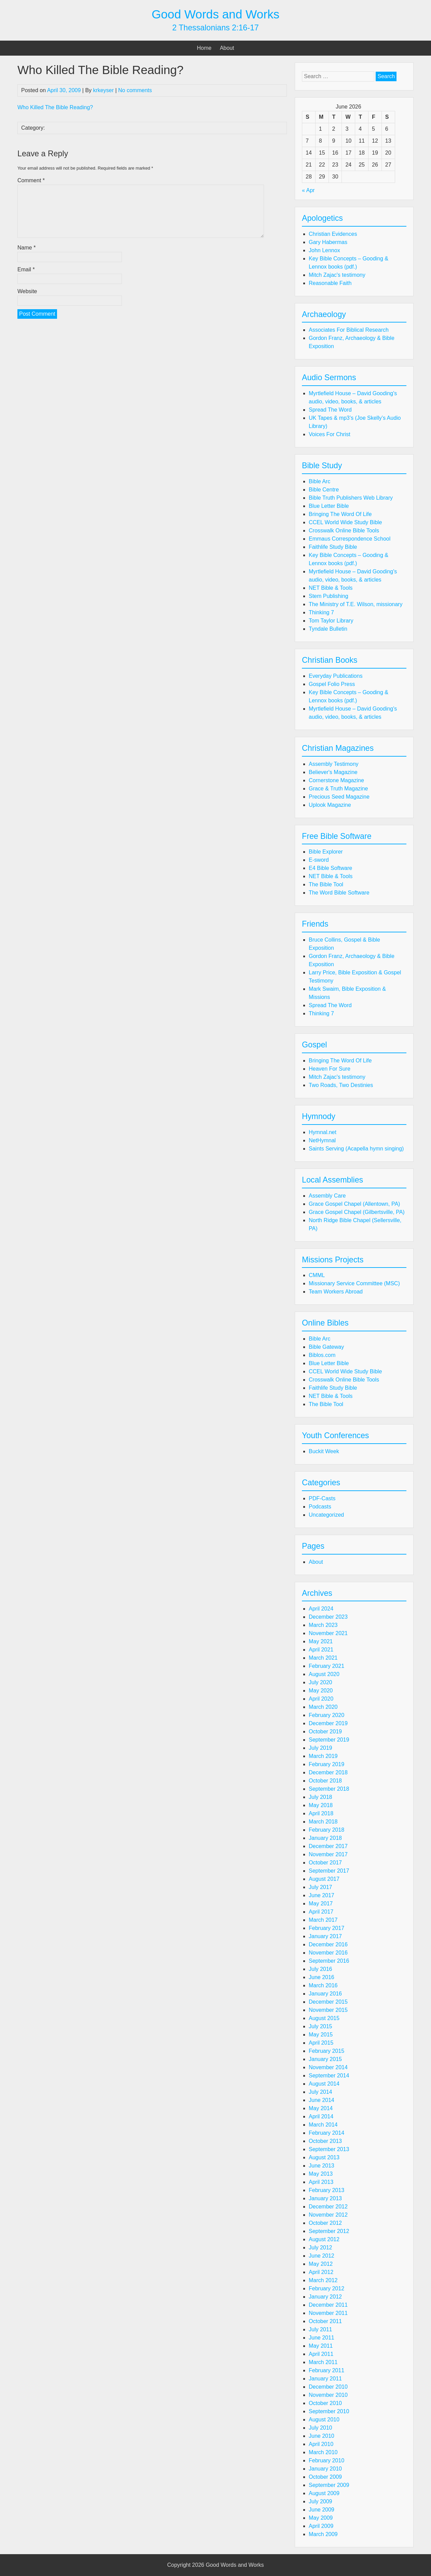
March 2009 (323, 2534)
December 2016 (328, 1944)
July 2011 (320, 2329)
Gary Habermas (328, 242)
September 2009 (329, 2485)
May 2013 (321, 2174)
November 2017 (328, 1854)
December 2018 (328, 1772)
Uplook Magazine (330, 805)
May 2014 (321, 2108)
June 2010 (321, 2436)
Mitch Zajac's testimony (337, 275)
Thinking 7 (321, 612)
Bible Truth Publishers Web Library (351, 498)
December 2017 (328, 1846)
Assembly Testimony (334, 764)
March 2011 (323, 2362)
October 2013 (325, 2141)
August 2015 (324, 2018)
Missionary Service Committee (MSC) (354, 1283)
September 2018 (329, 1789)
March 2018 (323, 1821)
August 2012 (324, 2239)
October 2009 (325, 2477)
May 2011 (321, 2346)
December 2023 (328, 1617)
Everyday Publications (335, 676)
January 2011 (325, 2378)
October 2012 (325, 2223)
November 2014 (328, 2067)
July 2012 (320, 2247)
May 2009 (321, 2518)
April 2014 (321, 2116)
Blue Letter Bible (329, 506)
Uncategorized (326, 1515)
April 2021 (321, 1649)
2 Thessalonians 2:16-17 (215, 27)
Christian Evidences (333, 234)
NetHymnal (322, 1140)
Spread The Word (330, 410)
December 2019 (328, 1723)
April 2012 (321, 2272)
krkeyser (103, 90)
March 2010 (323, 2452)
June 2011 (321, 2338)
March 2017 (323, 1920)
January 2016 (325, 1994)
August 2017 (324, 1879)
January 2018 (325, 1838)
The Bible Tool (326, 884)
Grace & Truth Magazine (338, 788)
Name (26, 248)
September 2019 (329, 1740)
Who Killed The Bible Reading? (55, 107)
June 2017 (321, 1895)
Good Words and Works (215, 14)
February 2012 (326, 2288)
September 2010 (329, 2411)
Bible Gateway (326, 1347)
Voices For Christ (329, 434)
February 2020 (326, 1715)
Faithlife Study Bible (333, 547)
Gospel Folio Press (332, 684)
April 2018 (321, 1813)
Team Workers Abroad (336, 1291)
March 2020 (323, 1707)
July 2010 (320, 2428)
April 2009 (321, 2526)
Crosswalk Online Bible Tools (344, 530)
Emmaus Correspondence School (349, 539)
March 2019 (323, 1756)
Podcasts (320, 1506)
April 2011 (321, 2354)
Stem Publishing (328, 596)
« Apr (308, 190)
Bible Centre (324, 489)
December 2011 (328, 2305)
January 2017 (325, 1936)
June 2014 (321, 2100)
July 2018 (320, 1797)
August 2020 (324, 1674)
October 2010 (325, 2403)
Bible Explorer (326, 852)
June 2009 (321, 2510)
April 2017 (321, 1912)
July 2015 (320, 2026)
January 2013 (325, 2198)
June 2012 (321, 2256)
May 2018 (321, 1805)
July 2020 (320, 1682)
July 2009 (320, 2501)
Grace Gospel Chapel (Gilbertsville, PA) (357, 1212)
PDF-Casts (322, 1498)
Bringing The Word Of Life (340, 514)
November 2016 (328, 1953)
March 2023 (323, 1625)
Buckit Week (324, 1451)
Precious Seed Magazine (339, 797)
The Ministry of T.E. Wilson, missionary (355, 604)
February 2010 (326, 2460)
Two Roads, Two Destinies (341, 1085)
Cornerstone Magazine (336, 780)
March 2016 (323, 1985)
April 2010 (321, 2444)
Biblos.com (322, 1355)
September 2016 (329, 1961)
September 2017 (329, 1871)
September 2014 (329, 2075)
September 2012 (329, 2231)
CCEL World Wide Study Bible (345, 522)
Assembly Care (327, 1196)
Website (27, 291)
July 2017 (320, 1887)
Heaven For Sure (329, 1069)
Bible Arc (319, 481)
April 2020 (321, 1699)
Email (26, 269)
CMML (317, 1275)
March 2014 (323, 2125)
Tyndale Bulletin (328, 629)
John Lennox (324, 250)
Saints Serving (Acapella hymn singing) (356, 1148)
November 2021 (328, 1633)
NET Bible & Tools (330, 588)
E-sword (319, 860)
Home (204, 48)
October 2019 (325, 1731)
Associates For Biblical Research (349, 330)
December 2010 (328, 2387)
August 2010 (324, 2419)
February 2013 (326, 2190)
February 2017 (326, 1928)
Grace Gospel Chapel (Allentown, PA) (354, 1204)
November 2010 (328, 2395)
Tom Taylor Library (331, 621)
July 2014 (320, 2092)
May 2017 (321, 1903)
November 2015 (328, 2010)
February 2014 (326, 2133)
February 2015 (326, 2051)
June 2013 (321, 2166)
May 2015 (321, 2034)
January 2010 (325, 2469)
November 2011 (328, 2313)
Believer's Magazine (333, 772)
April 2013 (321, 2182)
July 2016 (320, 1969)
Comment (31, 180)
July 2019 (320, 1748)
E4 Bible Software (330, 868)
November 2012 (328, 2215)
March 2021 (323, 1658)
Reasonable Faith (330, 283)
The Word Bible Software (339, 893)
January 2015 (325, 2059)
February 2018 (326, 1830)
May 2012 (321, 2264)
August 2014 (324, 2084)
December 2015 (328, 2002)
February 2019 (326, 1764)
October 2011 (325, 2321)
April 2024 (321, 1609)
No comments (135, 90)
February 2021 (326, 1666)
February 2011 (326, 2370)
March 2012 (323, 2280)
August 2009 (324, 2493)
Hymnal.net (322, 1132)
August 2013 (324, 2157)
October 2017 (325, 1862)
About (227, 48)
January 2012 (325, 2297)
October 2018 (325, 1781)
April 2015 (321, 2043)
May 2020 (321, 1690)
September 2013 (329, 2149)
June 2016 (321, 1977)
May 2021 (321, 1641)
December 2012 (328, 2206)
